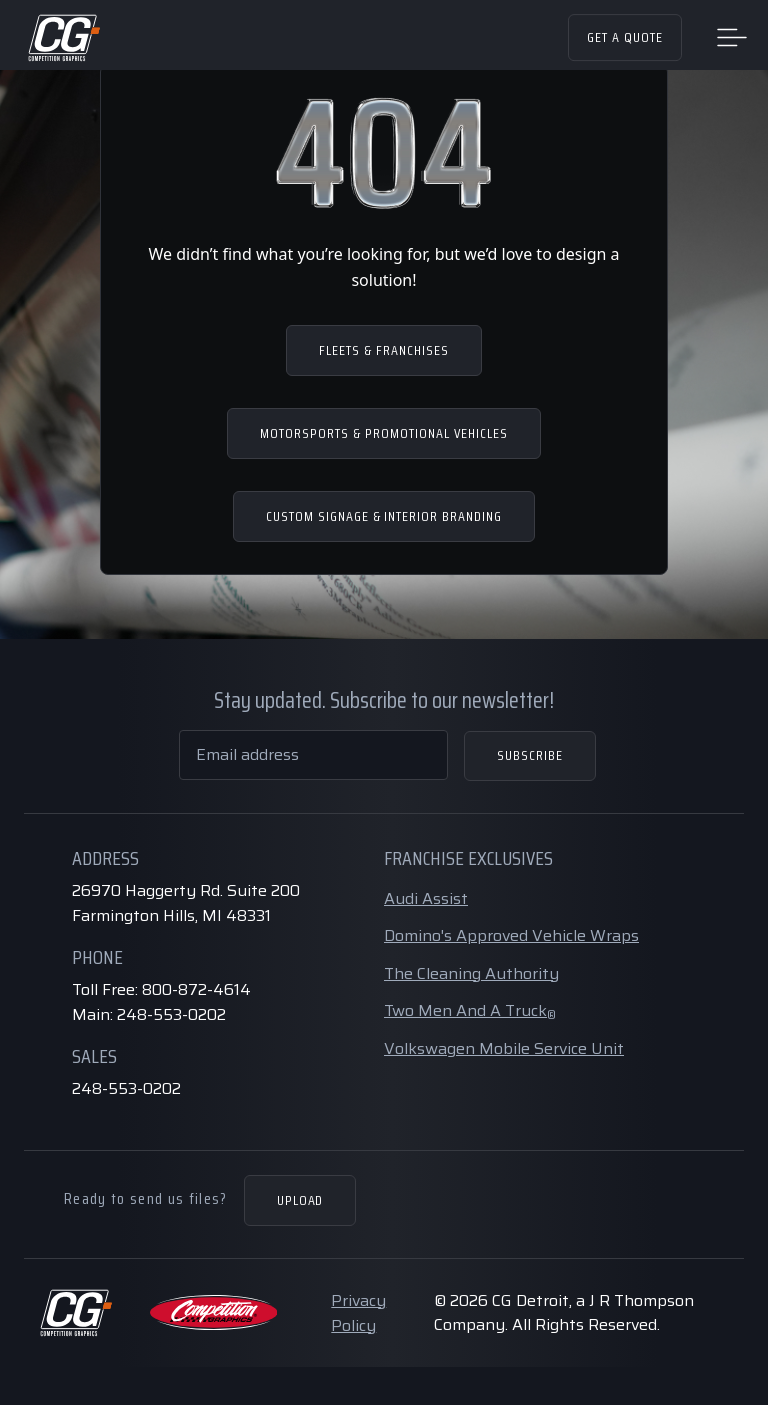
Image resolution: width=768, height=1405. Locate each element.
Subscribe (530, 755)
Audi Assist (426, 898)
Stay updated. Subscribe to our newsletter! (384, 700)
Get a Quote (625, 37)
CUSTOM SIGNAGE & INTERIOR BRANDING (384, 516)
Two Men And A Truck (470, 1010)
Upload (300, 1200)
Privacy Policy (358, 1313)
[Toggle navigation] (732, 36)
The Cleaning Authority (471, 973)
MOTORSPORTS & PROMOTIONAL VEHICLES (383, 433)
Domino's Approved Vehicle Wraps (511, 935)
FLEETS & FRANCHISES (384, 350)
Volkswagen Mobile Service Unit (504, 1048)
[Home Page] (63, 38)
